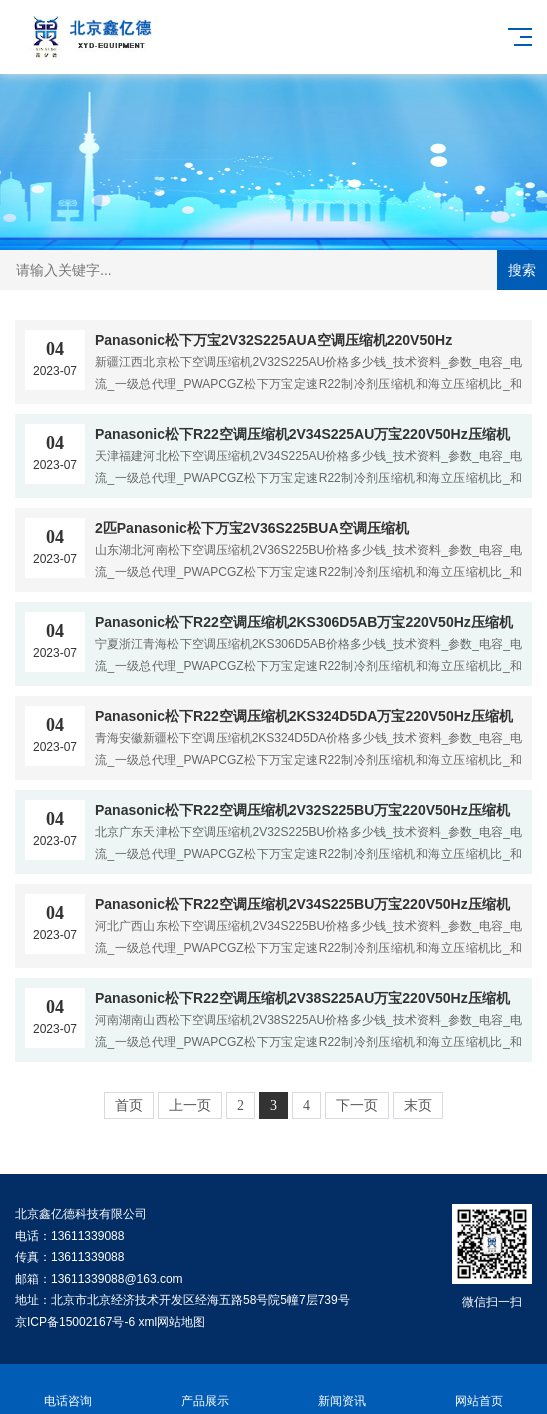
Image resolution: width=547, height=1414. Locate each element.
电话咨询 (68, 1389)
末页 (418, 1105)
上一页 (190, 1105)
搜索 (522, 270)
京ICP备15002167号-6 (75, 1322)
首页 (129, 1105)
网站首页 (478, 1389)
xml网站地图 (171, 1322)
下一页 (357, 1105)
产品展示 (205, 1389)
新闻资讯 (342, 1389)
